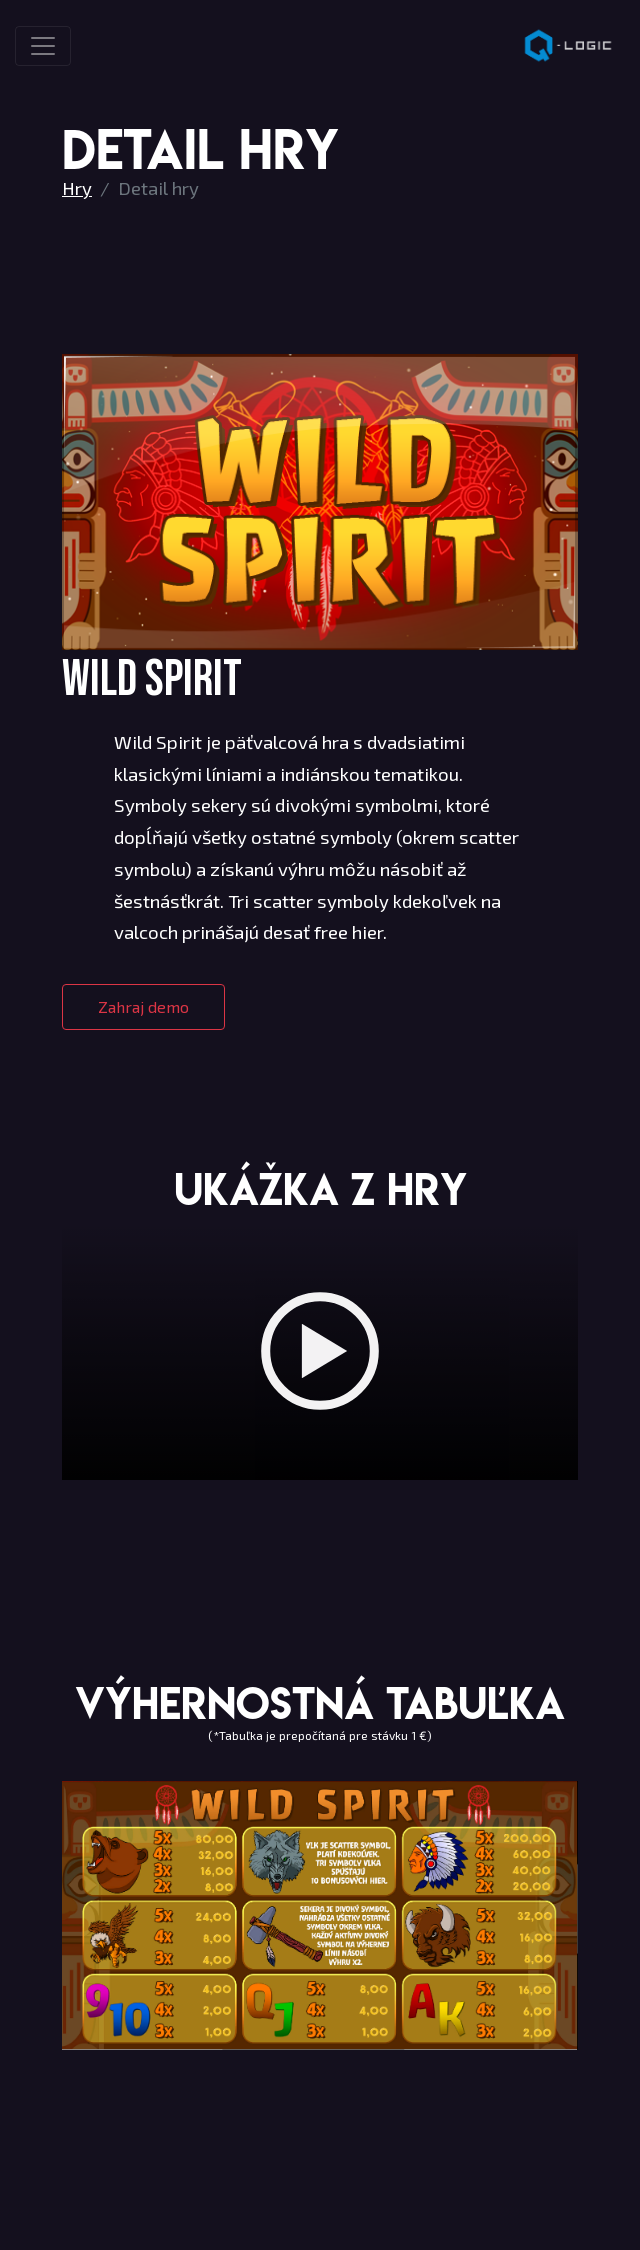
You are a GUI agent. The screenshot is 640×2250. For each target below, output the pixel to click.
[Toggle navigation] (43, 46)
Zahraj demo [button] (143, 1006)
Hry (77, 187)
